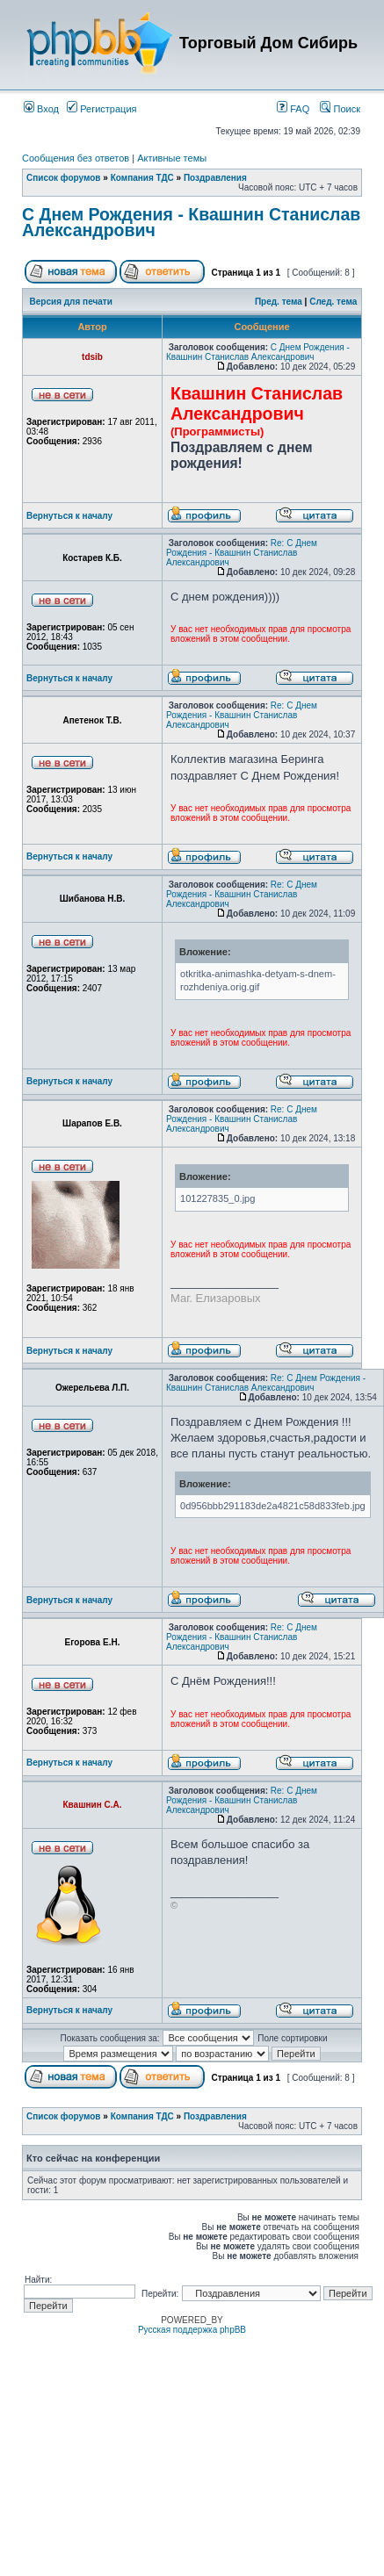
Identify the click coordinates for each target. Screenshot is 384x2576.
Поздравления (215, 178)
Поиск (340, 109)
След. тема (333, 301)
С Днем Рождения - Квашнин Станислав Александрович (191, 222)
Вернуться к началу (69, 516)
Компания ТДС (142, 178)
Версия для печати (71, 301)
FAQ (293, 109)
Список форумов (63, 178)
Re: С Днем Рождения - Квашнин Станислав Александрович (241, 552)
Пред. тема (278, 301)
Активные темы (171, 158)
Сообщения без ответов (75, 158)
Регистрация (101, 109)
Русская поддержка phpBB (192, 2330)
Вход (41, 109)
